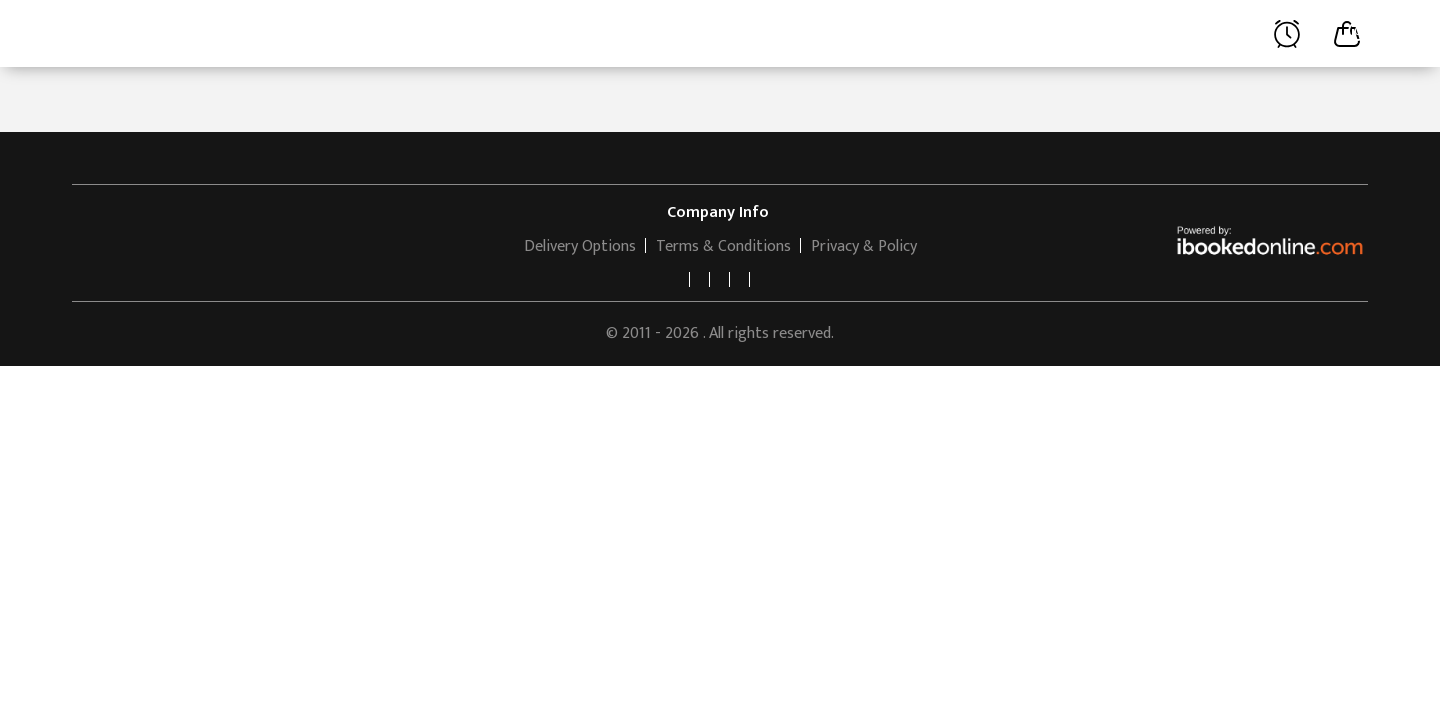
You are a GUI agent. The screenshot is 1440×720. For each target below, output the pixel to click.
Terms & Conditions (723, 246)
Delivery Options (580, 246)
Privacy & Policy (864, 246)
